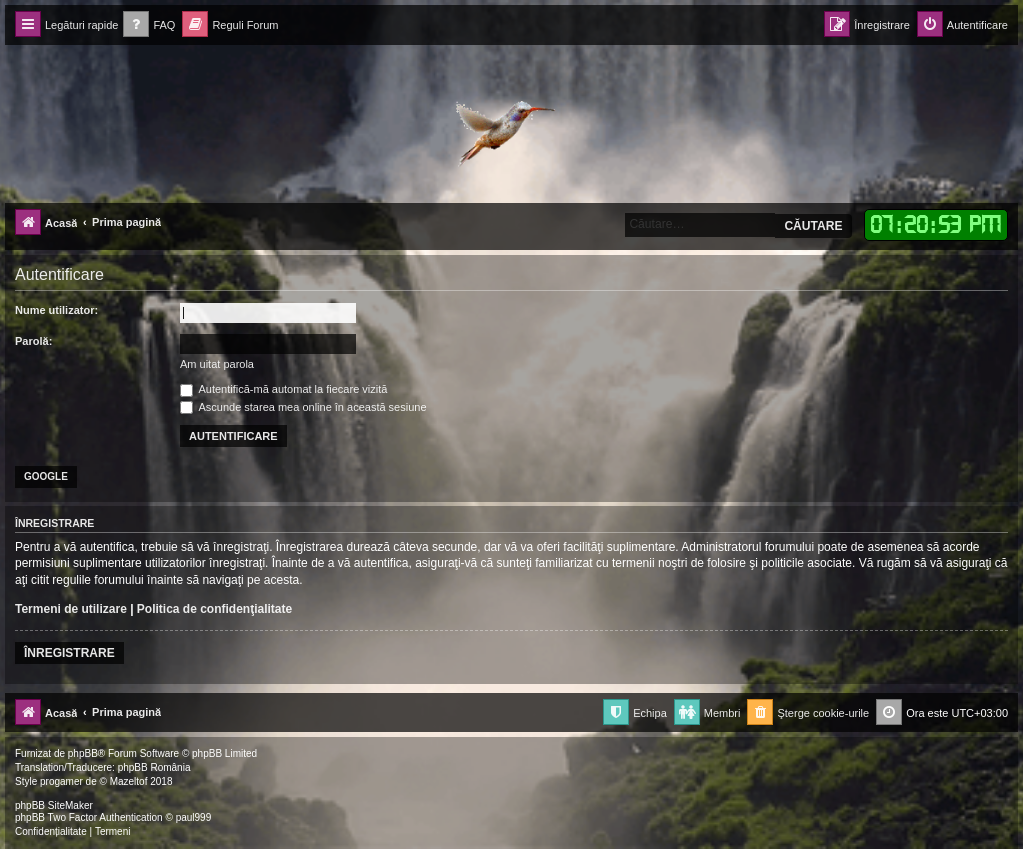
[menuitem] (149, 25)
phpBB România (154, 767)
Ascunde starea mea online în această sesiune (303, 407)
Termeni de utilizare (71, 609)
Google (46, 476)
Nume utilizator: (56, 310)
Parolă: (33, 341)
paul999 (194, 817)
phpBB (83, 753)
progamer (61, 781)
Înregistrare (69, 653)
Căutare (813, 226)
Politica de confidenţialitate (214, 609)
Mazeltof (129, 781)
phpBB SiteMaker (54, 805)
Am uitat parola (217, 364)
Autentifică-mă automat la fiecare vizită (283, 389)
